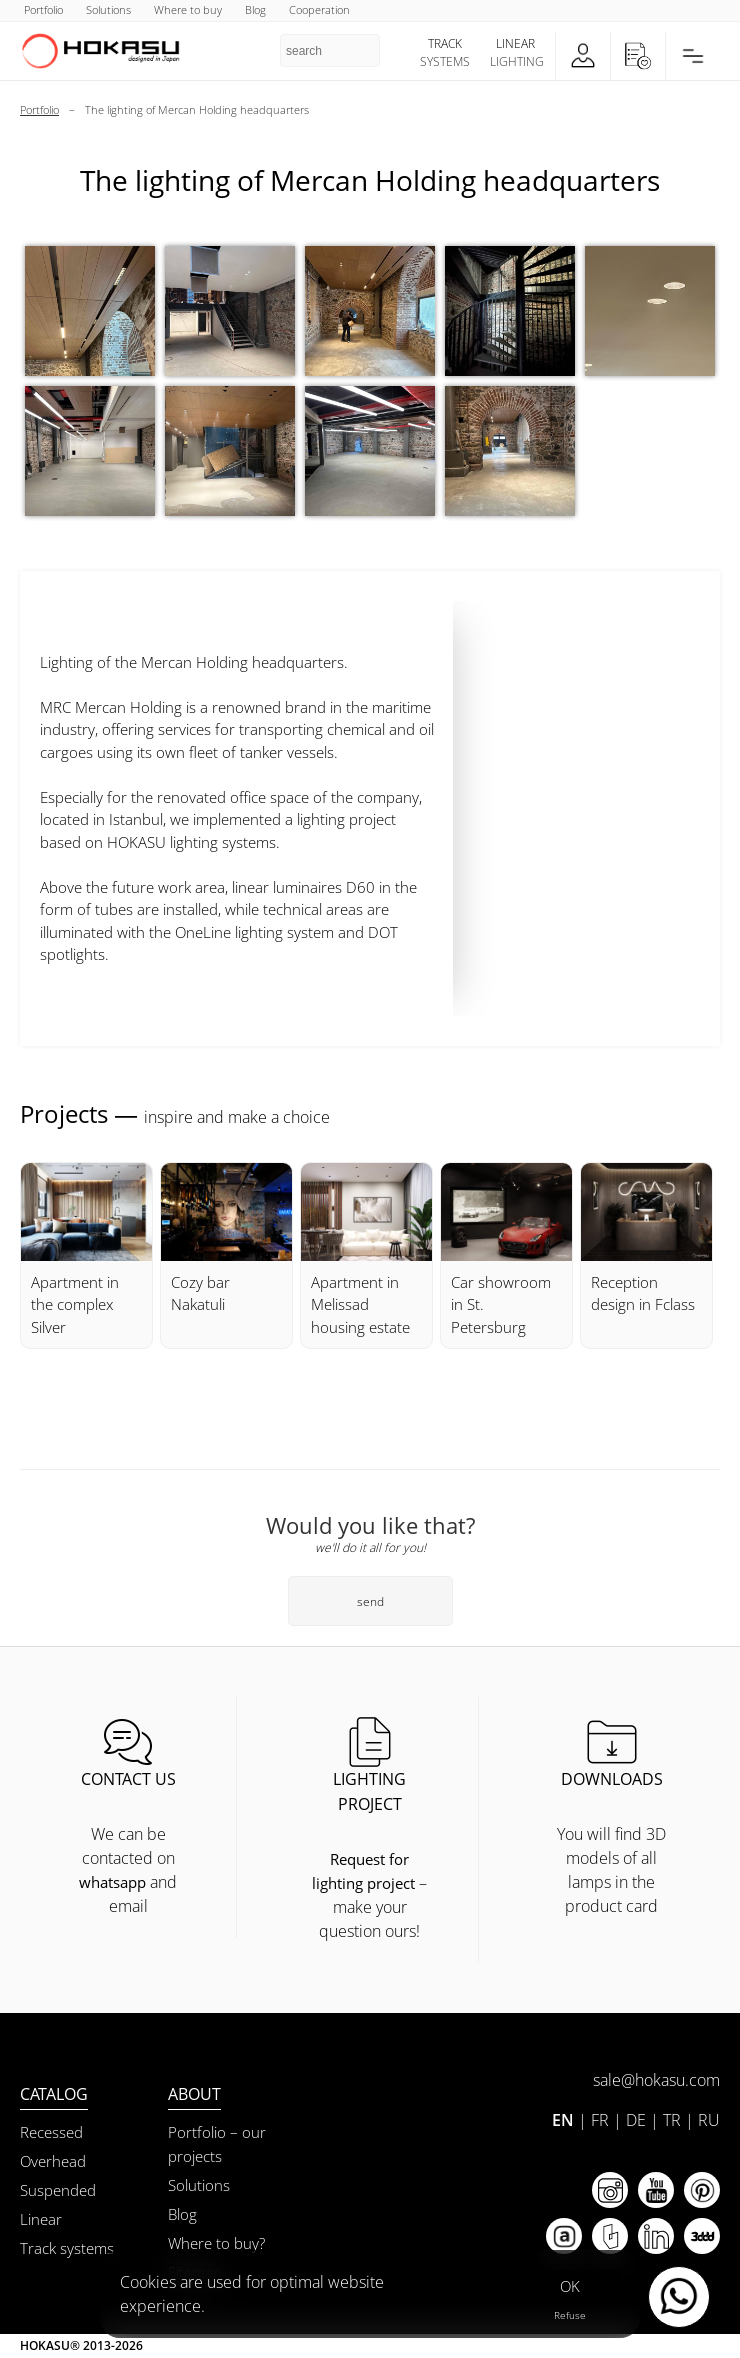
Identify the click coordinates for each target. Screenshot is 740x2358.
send (370, 1601)
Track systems (67, 2248)
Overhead (53, 2161)
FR (600, 2120)
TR (672, 2120)
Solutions (199, 2185)
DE (636, 2120)
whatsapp (112, 1882)
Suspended (58, 2190)
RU (709, 2120)
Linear (41, 2219)
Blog (182, 2214)
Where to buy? (216, 2243)
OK (570, 2286)
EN (563, 2120)
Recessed (51, 2132)
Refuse (570, 2315)
